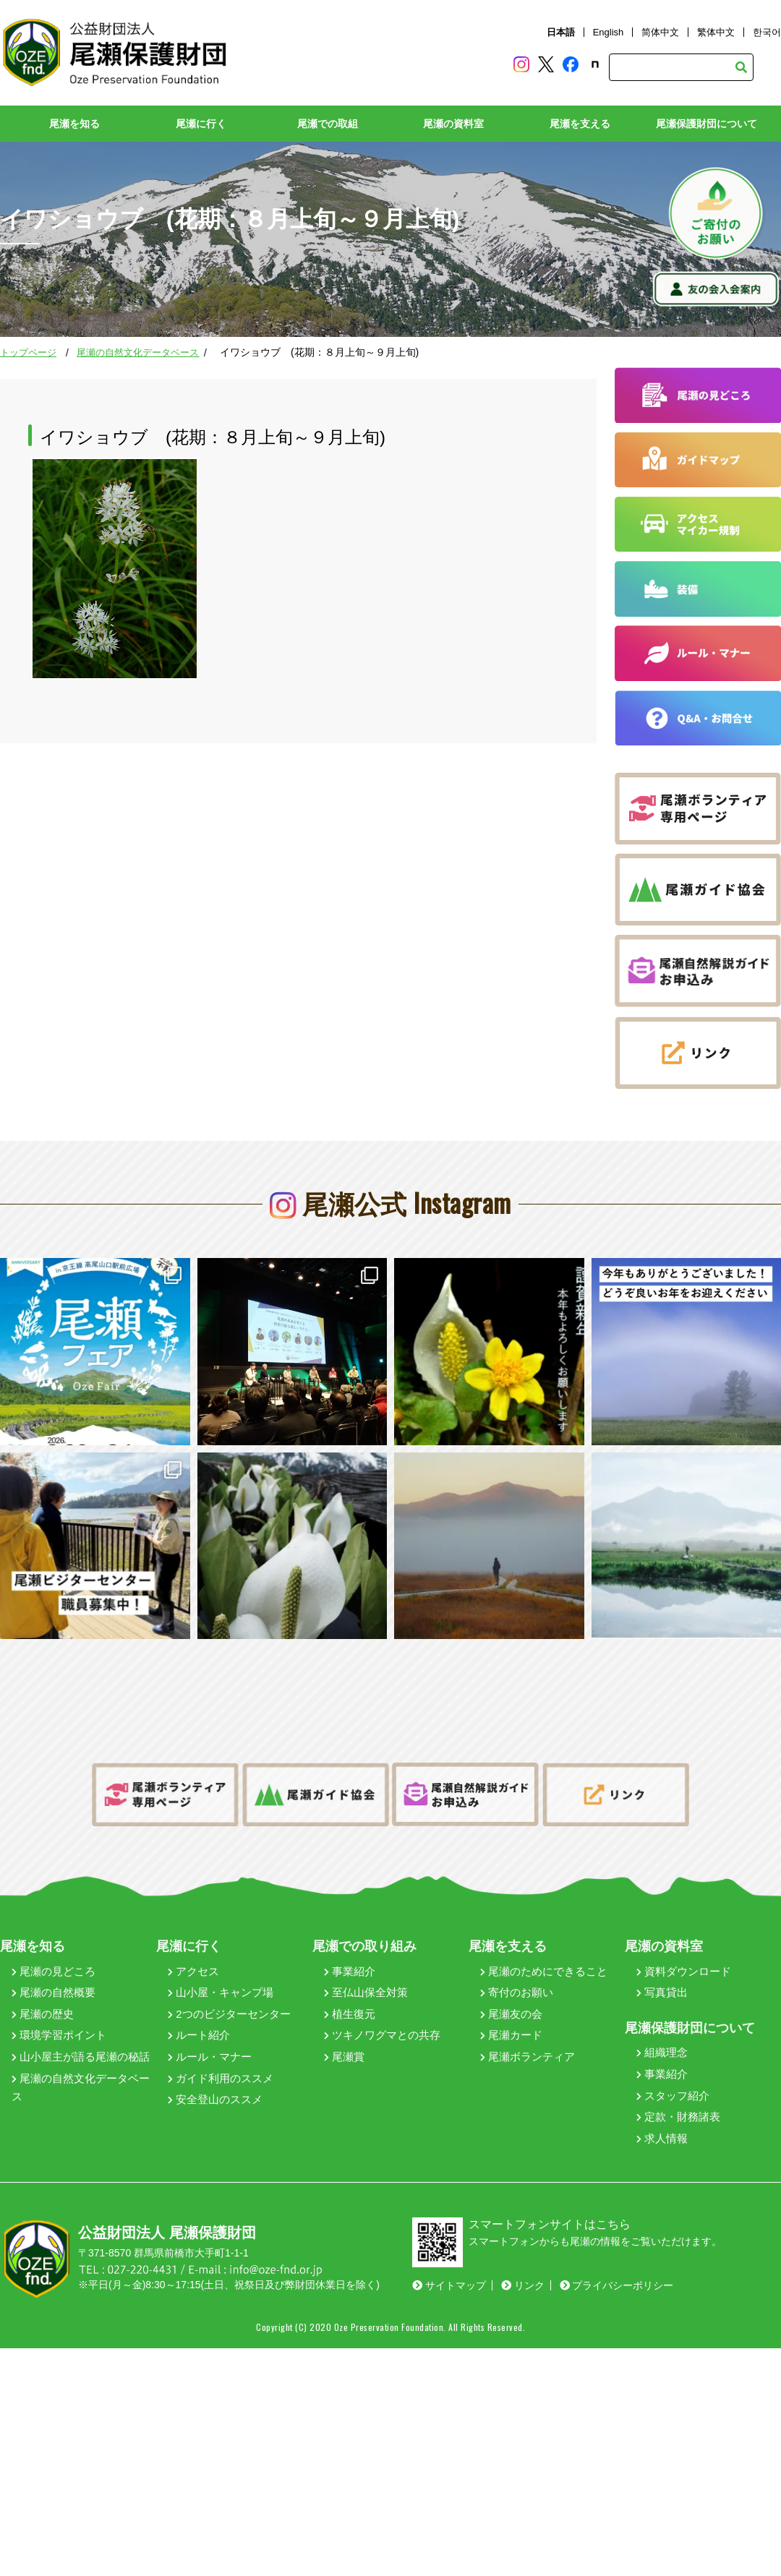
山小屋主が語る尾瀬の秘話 (81, 2025)
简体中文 (660, 32)
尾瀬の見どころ (53, 1940)
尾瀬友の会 (511, 1983)
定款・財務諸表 (678, 2086)
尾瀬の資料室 (453, 123)
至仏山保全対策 (366, 1962)
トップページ (28, 352)
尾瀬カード (511, 2004)
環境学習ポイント (59, 2004)
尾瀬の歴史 (43, 1983)
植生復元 (349, 1983)
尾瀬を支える (580, 123)
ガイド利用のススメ (220, 2047)
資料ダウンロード (683, 1940)
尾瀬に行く (201, 123)
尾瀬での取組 (327, 123)
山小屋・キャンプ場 (220, 1962)
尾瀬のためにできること (543, 1940)
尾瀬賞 (344, 2025)
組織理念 (662, 2022)
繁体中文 (716, 32)
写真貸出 (662, 1962)
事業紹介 (349, 1940)
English (608, 32)
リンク (523, 2255)
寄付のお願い (516, 1962)
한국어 (767, 32)
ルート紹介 (199, 2004)
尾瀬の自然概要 (53, 1962)
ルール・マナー (210, 2025)
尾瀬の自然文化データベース (138, 352)
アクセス (193, 1940)
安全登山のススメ (215, 2069)
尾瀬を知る (74, 123)
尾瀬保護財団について (706, 123)
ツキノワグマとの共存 (382, 2004)
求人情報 (662, 2107)
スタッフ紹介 (672, 2064)
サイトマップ (449, 2255)
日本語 (561, 32)
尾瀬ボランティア (527, 2025)
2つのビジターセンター (229, 1983)
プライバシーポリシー (617, 2255)
